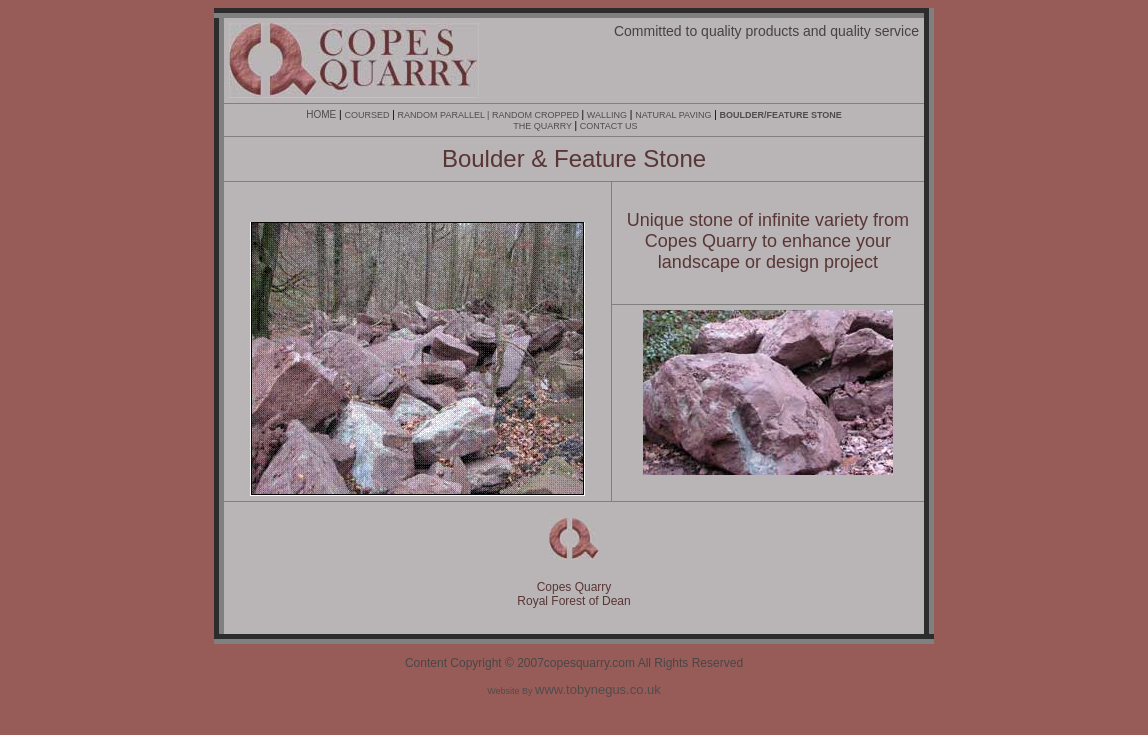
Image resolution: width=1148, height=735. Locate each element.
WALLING (607, 115)
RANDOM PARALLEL (441, 115)
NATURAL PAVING (673, 115)
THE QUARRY (543, 126)
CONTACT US (609, 126)
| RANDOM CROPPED (533, 115)
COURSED (366, 115)
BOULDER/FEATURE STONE (781, 115)
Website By (574, 691)
